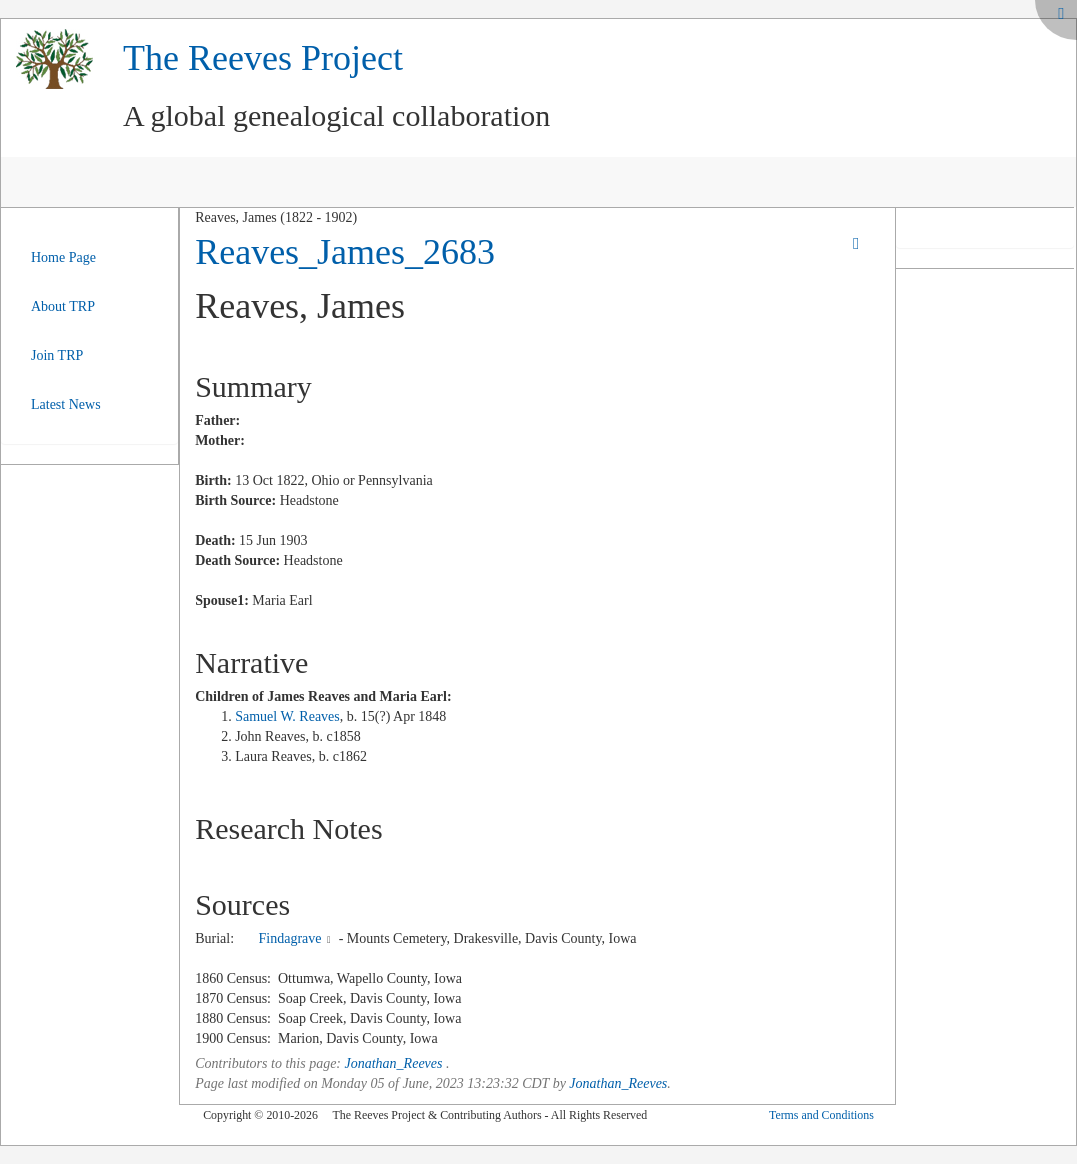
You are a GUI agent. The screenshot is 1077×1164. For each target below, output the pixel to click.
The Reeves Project (263, 58)
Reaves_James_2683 (345, 252)
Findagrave (290, 938)
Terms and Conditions (821, 1115)
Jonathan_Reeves (394, 1063)
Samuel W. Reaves (287, 716)
